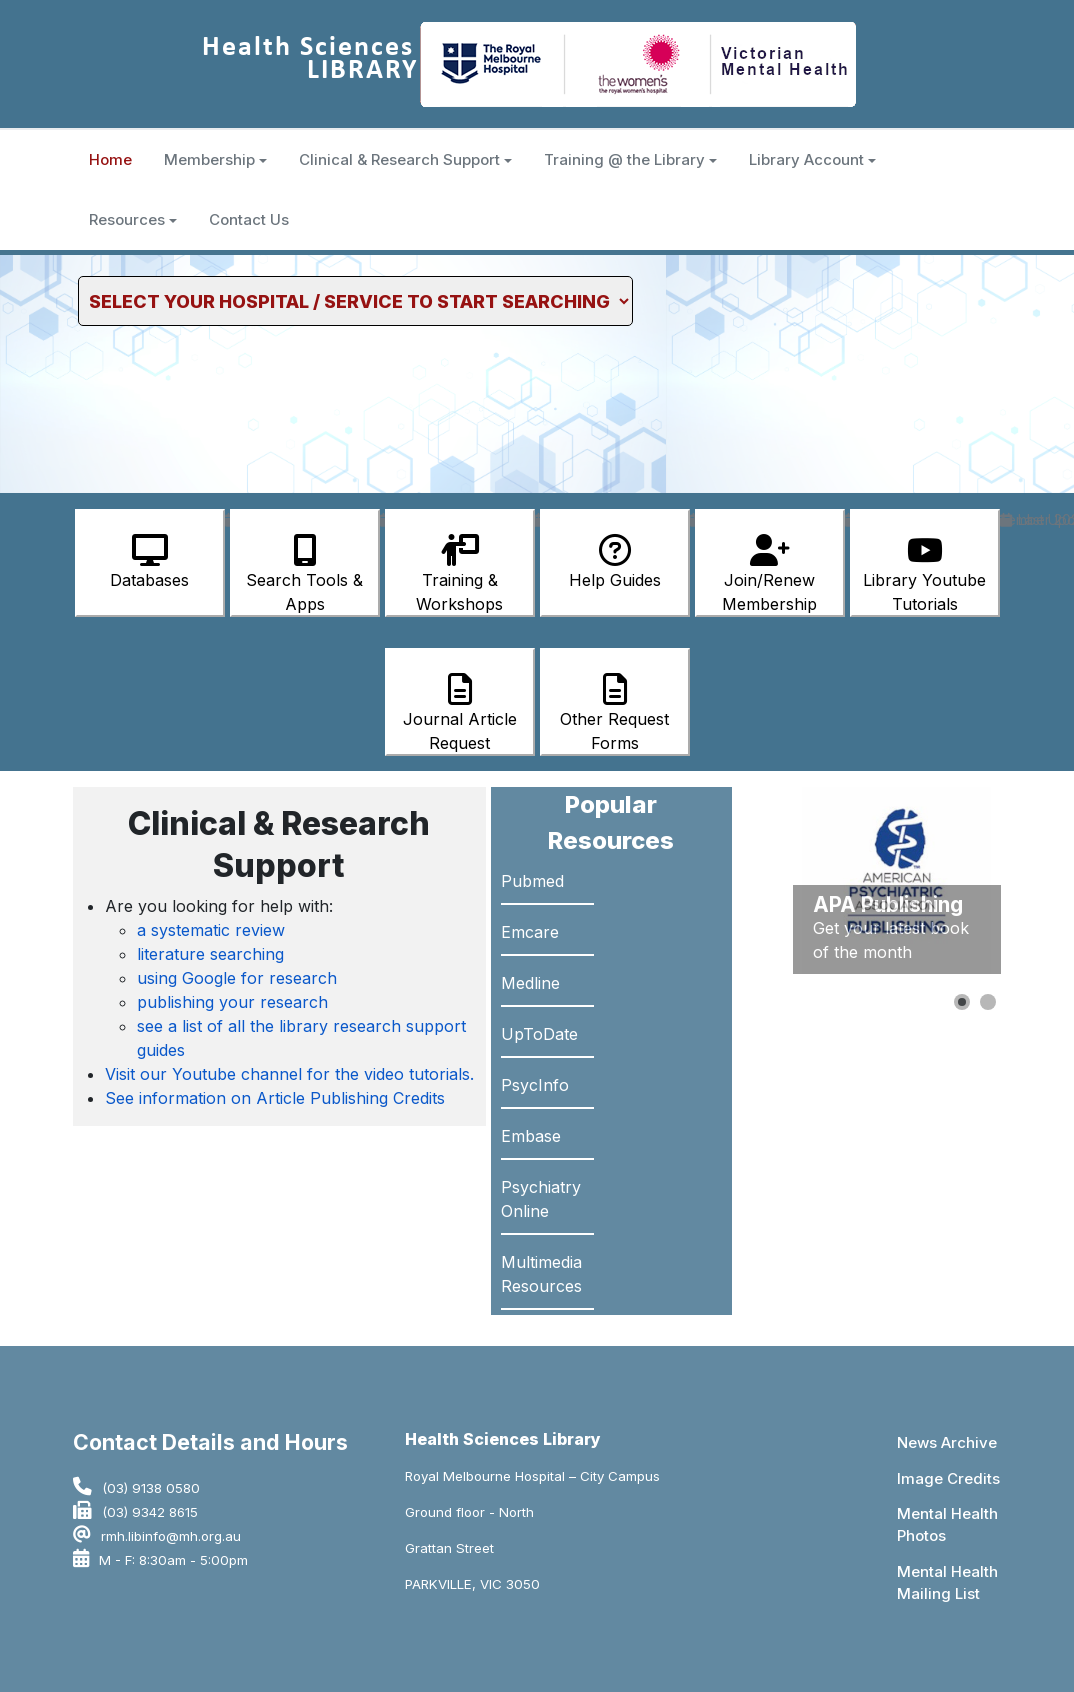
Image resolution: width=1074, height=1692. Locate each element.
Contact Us (249, 219)
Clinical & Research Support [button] (405, 159)
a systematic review (211, 930)
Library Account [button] (812, 159)
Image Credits (948, 1478)
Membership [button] (215, 159)
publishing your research (232, 1002)
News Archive (947, 1442)
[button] (962, 1002)
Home (110, 159)
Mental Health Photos (947, 1525)
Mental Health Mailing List (947, 1583)
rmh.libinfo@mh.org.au (171, 1536)
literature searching (210, 954)
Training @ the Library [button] (630, 159)
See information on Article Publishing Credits (275, 1098)
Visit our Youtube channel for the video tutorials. (289, 1074)
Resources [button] (133, 219)
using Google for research (237, 978)
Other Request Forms (614, 713)
